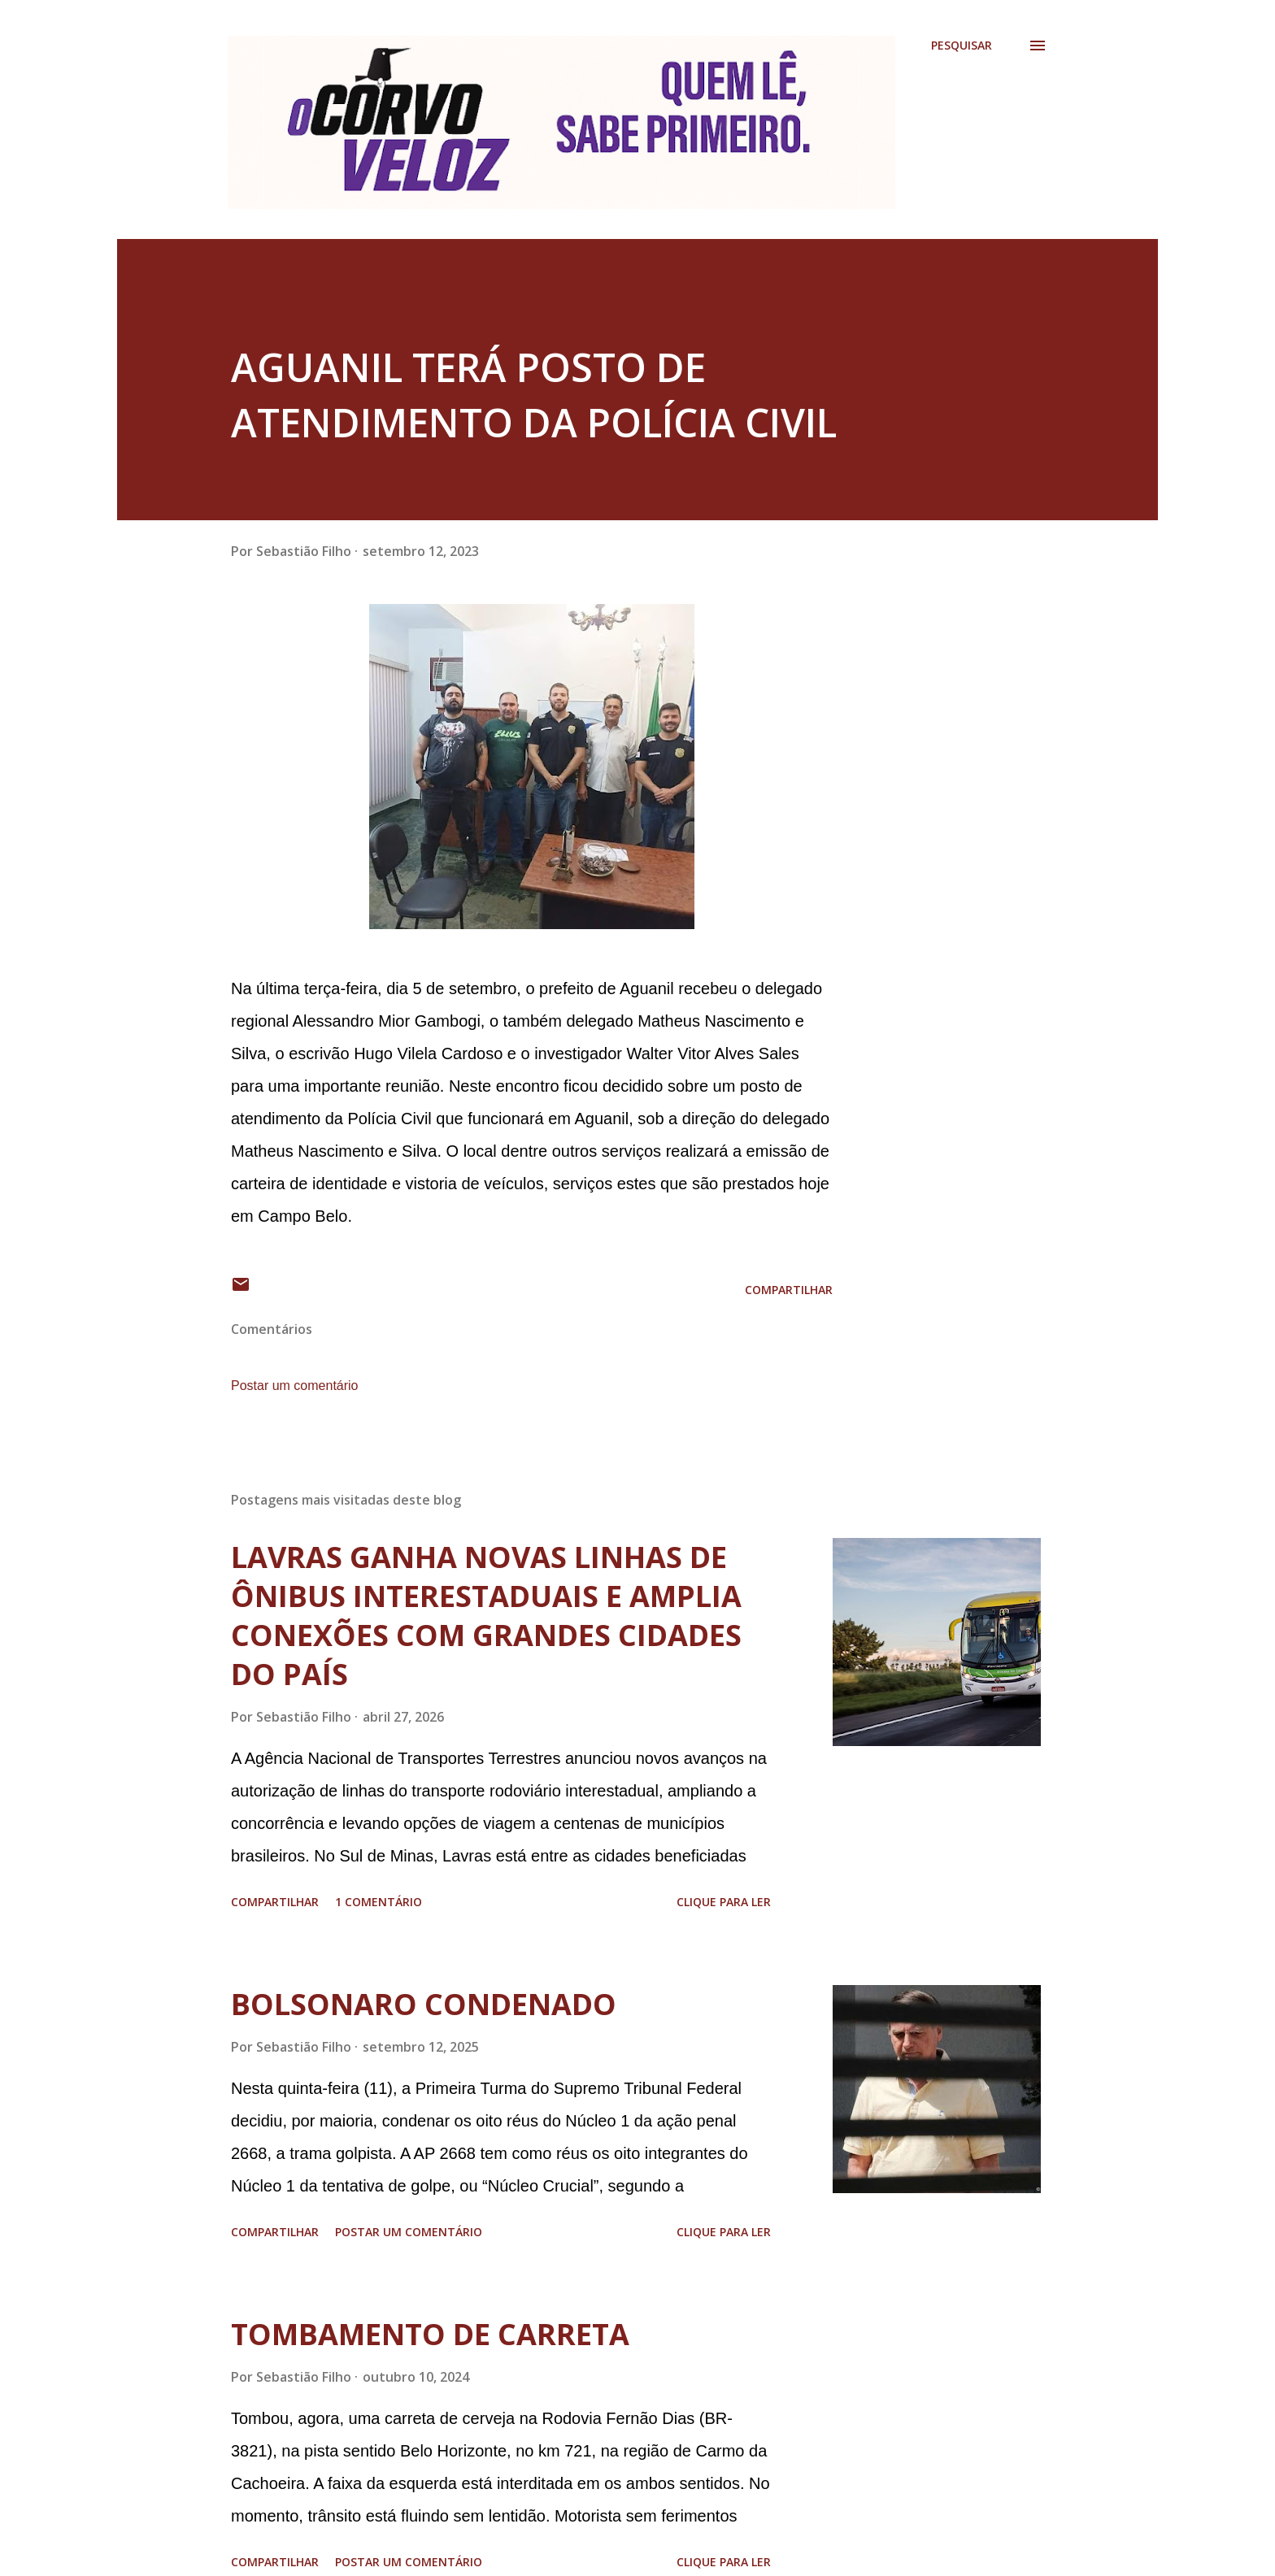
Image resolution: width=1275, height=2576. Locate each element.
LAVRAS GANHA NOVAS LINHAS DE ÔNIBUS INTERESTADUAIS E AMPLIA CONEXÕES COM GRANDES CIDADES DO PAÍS (486, 1615)
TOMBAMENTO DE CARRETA (430, 2334)
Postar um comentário (295, 1385)
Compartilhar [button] (789, 1289)
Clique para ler (724, 1901)
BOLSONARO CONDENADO (423, 2004)
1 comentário (378, 1901)
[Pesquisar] (961, 45)
